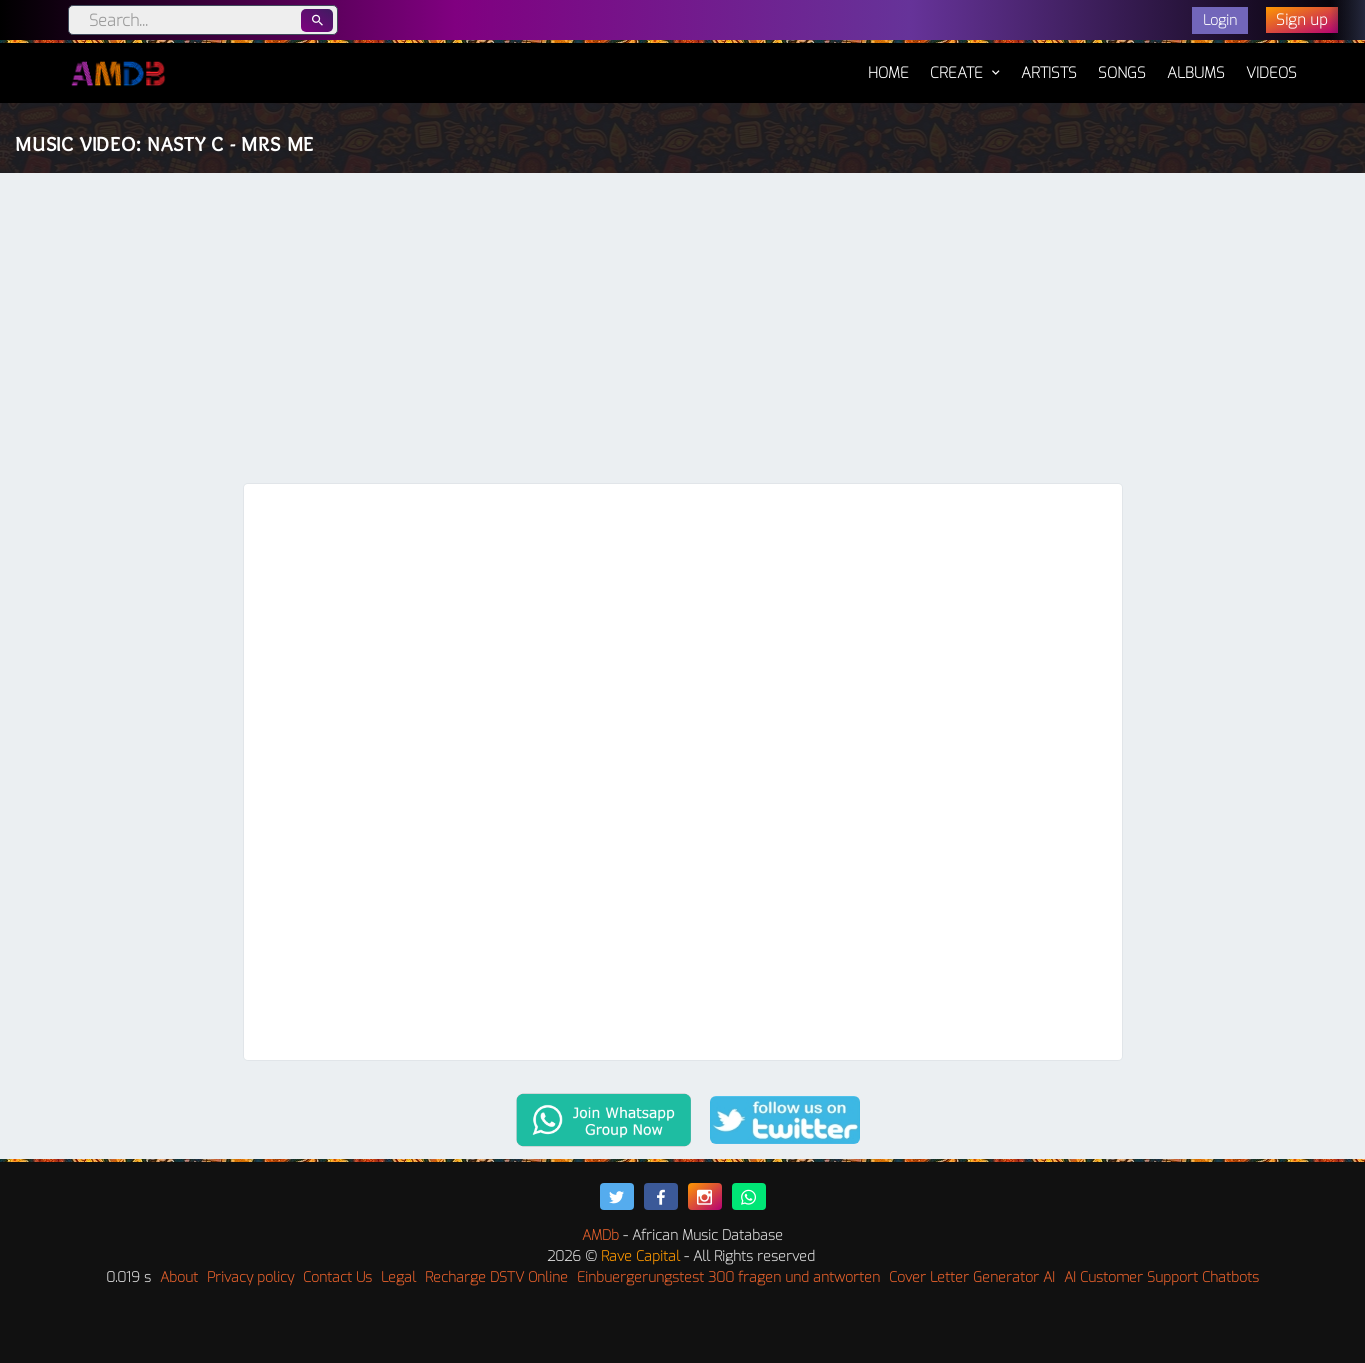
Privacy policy (250, 1277)
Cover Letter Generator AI (972, 1277)
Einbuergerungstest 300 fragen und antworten (728, 1277)
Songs (1122, 73)
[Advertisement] (683, 333)
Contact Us (337, 1277)
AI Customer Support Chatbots (1161, 1277)
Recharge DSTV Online (496, 1277)
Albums (1196, 73)
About (179, 1277)
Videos (1271, 73)
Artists (1049, 73)
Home (888, 63)
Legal (398, 1277)
